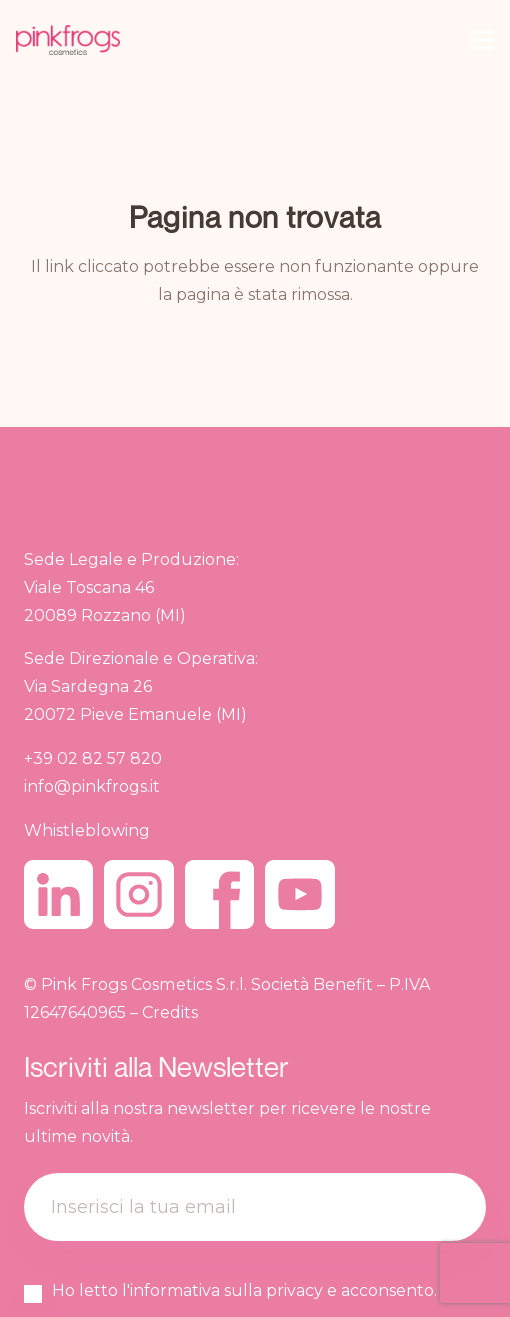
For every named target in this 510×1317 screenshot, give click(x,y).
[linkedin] (58, 894)
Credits (170, 1012)
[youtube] (299, 894)
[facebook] (219, 894)
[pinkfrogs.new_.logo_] (68, 40)
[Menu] (482, 40)
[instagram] (138, 894)
